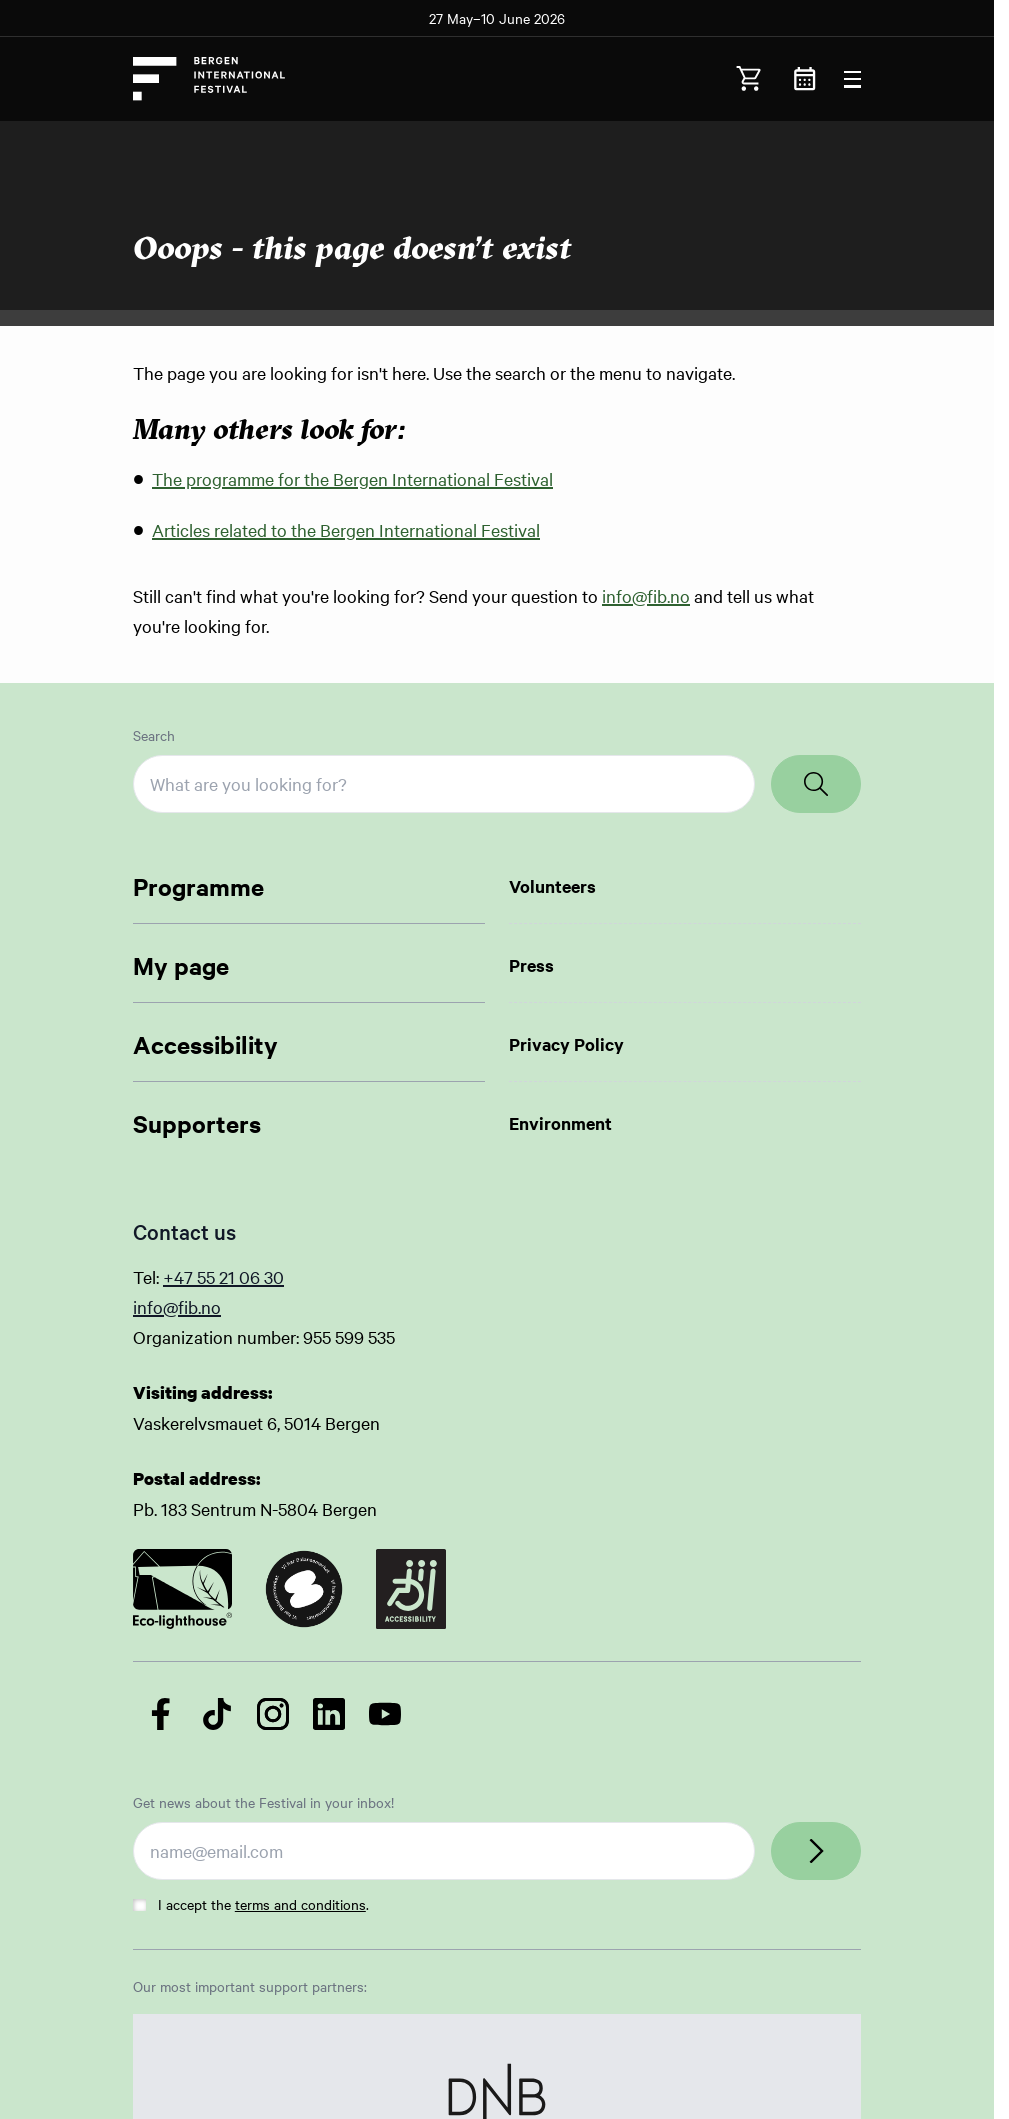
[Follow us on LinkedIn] (329, 1714)
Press (531, 965)
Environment (560, 1123)
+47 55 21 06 (213, 1276)
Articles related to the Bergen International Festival (346, 529)
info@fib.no (646, 595)
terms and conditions (300, 1904)
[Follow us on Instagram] (273, 1714)
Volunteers (552, 886)
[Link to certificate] (182, 1589)
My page (181, 965)
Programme (198, 886)
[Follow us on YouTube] (385, 1714)
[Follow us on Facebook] (161, 1714)
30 (274, 1276)
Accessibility (205, 1044)
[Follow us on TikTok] (217, 1714)
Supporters (197, 1123)
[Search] (816, 784)
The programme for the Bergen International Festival (352, 478)
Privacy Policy (566, 1044)
